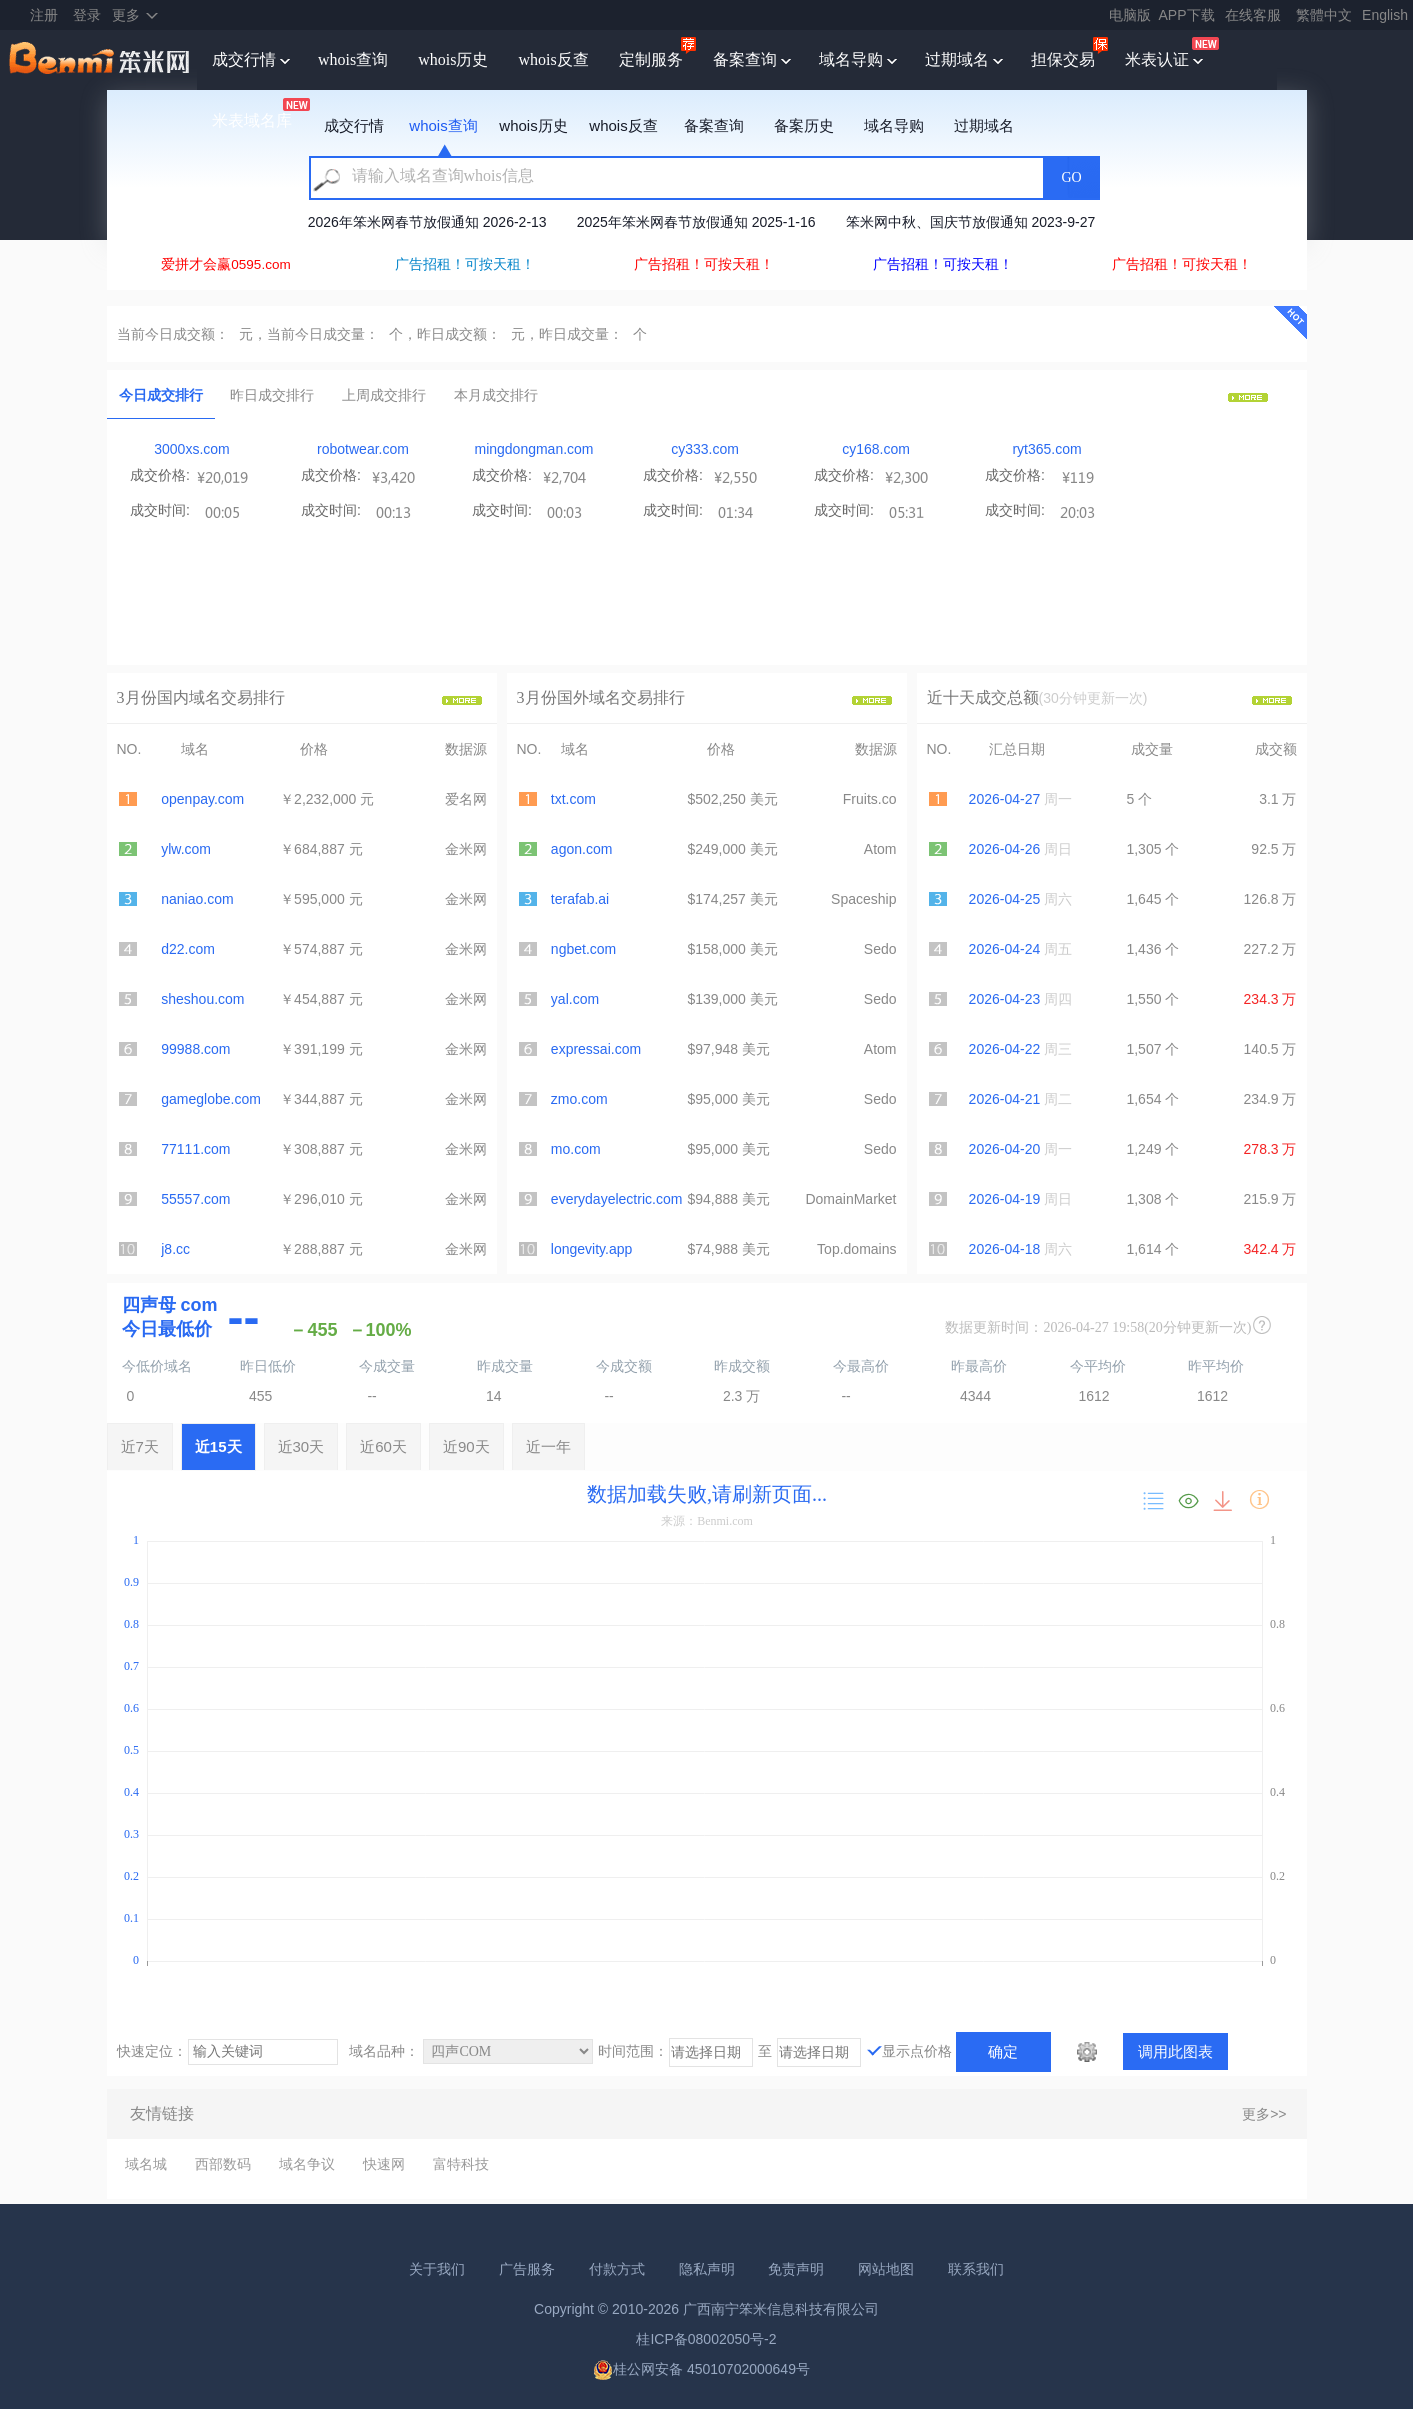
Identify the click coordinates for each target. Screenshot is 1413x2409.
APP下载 (1187, 15)
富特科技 (461, 2164)
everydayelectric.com (617, 1199)
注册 (44, 15)
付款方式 (617, 2269)
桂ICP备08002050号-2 (706, 2339)
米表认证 (1157, 59)
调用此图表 (1175, 2051)
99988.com (195, 1049)
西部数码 (223, 2164)
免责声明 (796, 2269)
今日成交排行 (161, 395)
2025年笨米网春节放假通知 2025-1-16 (696, 222)
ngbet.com (583, 949)
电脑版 (1130, 15)
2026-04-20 (1005, 1149)
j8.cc (175, 1249)
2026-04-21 (1005, 1099)
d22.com (188, 949)
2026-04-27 (1005, 799)
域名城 (146, 2164)
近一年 (548, 1446)
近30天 (301, 1446)
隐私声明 (707, 2269)
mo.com (576, 1149)
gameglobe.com (211, 1099)
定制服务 (651, 59)
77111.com (195, 1149)
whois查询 (353, 59)
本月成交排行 (496, 395)
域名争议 (307, 2164)
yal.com (575, 999)
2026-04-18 (1005, 1249)
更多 (126, 15)
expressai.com (596, 1049)
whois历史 (453, 59)
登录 (87, 15)
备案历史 (804, 125)
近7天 (140, 1446)
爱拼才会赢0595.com (225, 264)
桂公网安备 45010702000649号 (701, 2369)
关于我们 (437, 2269)
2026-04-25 (1005, 899)
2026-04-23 (1005, 999)
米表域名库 (252, 120)
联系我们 (976, 2269)
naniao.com (197, 899)
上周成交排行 (384, 395)
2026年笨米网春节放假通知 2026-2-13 (427, 222)
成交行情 (244, 59)
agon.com (581, 849)
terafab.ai (580, 899)
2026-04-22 (1005, 1049)
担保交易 (1063, 59)
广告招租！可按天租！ (465, 264)
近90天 (466, 1446)
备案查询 (745, 59)
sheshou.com (202, 999)
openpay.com (202, 799)
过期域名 (957, 59)
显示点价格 (917, 2051)
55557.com (195, 1199)
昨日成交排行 (272, 395)
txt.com (573, 799)
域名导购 (851, 59)
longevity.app (591, 1249)
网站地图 (886, 2269)
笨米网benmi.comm (101, 60)
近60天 (383, 1446)
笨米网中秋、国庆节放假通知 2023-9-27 (971, 222)
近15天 (218, 1446)
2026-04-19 (1005, 1199)
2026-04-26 (1005, 849)
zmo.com (579, 1099)
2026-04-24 (1005, 949)
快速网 (384, 2164)
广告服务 (527, 2269)
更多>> (1264, 2114)
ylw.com (186, 849)
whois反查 (553, 59)
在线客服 (1253, 15)
